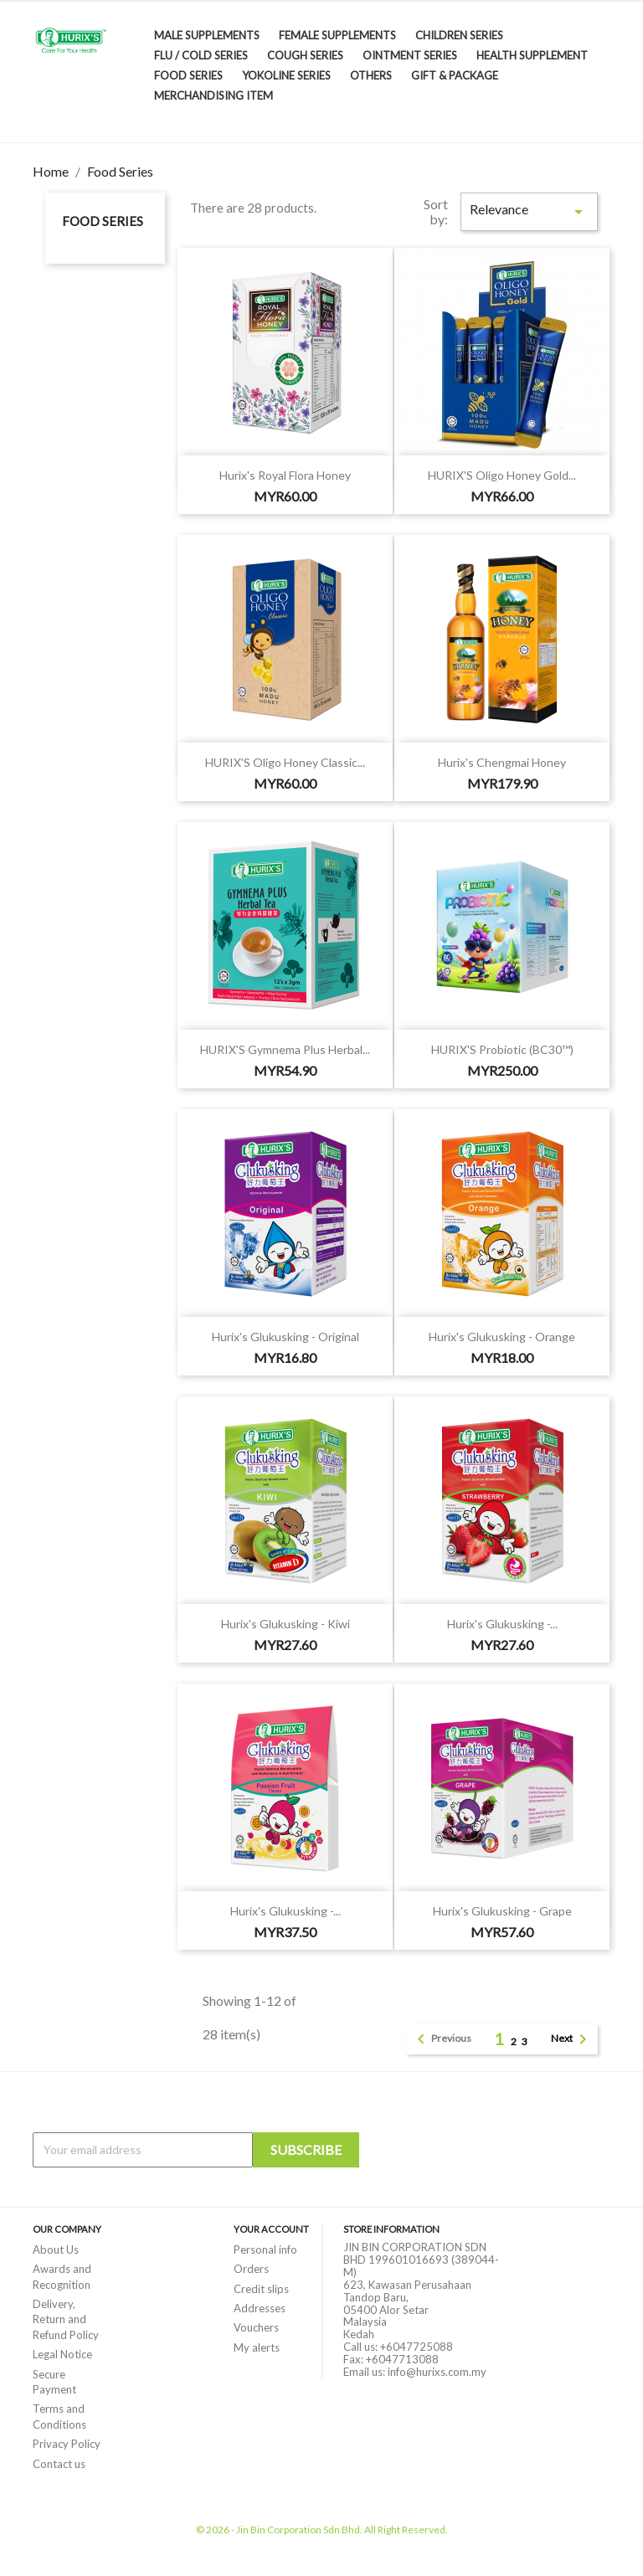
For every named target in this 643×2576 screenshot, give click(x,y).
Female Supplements (337, 35)
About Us (56, 2249)
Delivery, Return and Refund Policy (66, 2319)
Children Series (459, 35)
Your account (271, 2229)
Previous (441, 2039)
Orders (251, 2268)
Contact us (59, 2464)
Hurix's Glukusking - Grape (502, 1911)
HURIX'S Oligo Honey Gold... (502, 475)
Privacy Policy (66, 2443)
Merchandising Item (213, 95)
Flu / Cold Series (201, 55)
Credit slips (261, 2289)
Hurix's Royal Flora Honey (285, 475)
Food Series (188, 75)
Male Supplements (207, 35)
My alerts (257, 2347)
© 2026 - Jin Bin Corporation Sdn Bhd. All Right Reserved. (322, 2529)
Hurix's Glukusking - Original (285, 1336)
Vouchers (256, 2327)
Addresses (259, 2308)
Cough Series (305, 55)
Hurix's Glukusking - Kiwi (285, 1624)
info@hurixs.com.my (437, 2371)
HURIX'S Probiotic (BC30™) (502, 1049)
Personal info (265, 2249)
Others (371, 75)
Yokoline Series (286, 75)
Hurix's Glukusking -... (502, 1624)
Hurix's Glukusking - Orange (502, 1336)
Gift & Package (454, 75)
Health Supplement (532, 55)
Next (572, 2039)
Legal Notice (62, 2354)
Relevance (529, 211)
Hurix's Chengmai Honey (502, 762)
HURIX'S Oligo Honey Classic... (285, 762)
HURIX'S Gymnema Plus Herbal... (285, 1049)
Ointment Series (410, 55)
